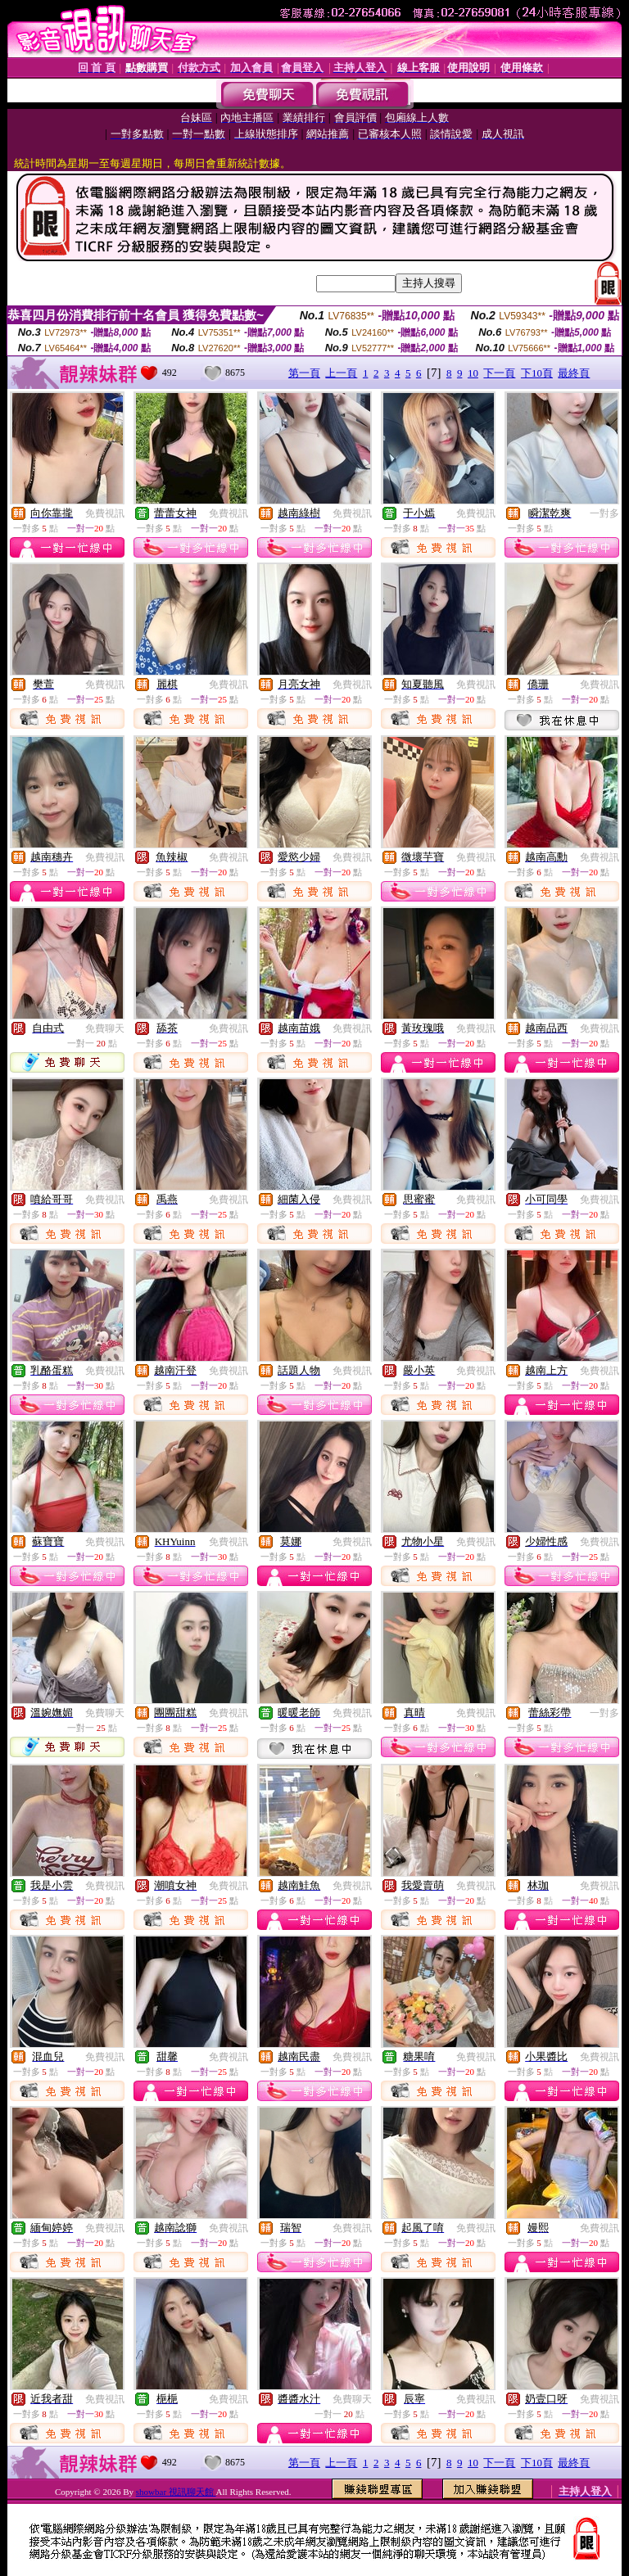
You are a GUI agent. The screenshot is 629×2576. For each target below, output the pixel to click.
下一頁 (499, 373)
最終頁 (574, 373)
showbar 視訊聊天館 (176, 2492)
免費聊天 (104, 1028)
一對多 (604, 513)
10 (473, 373)
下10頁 (537, 373)
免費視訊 (104, 513)
